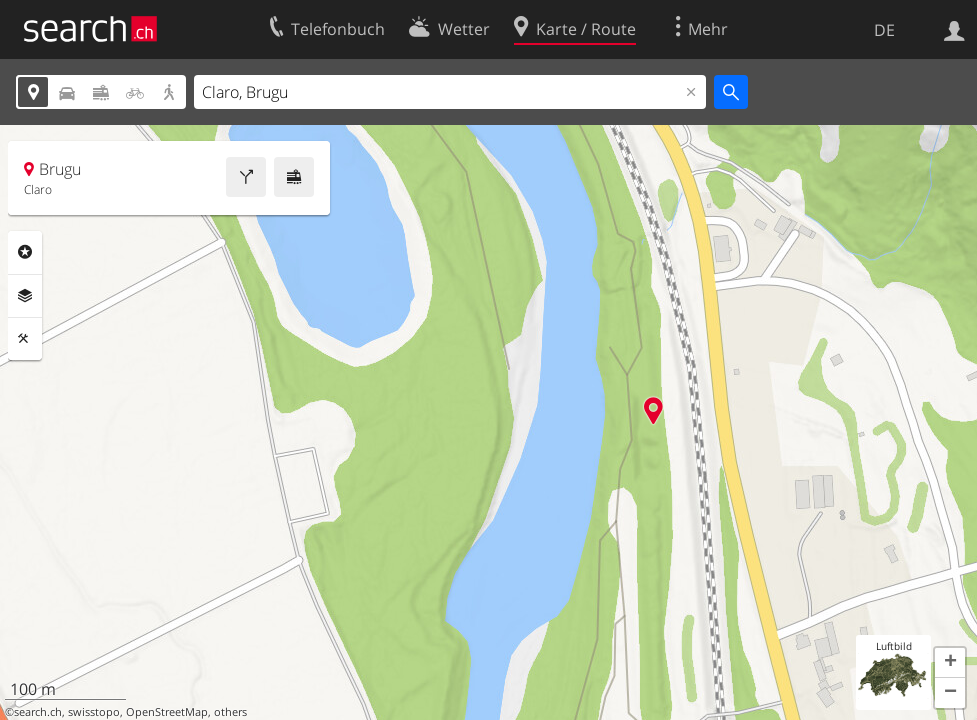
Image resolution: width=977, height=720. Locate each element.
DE (884, 30)
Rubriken (25, 252)
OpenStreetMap (167, 712)
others (230, 712)
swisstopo (94, 712)
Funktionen (25, 339)
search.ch (38, 712)
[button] (950, 663)
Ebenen (25, 296)
